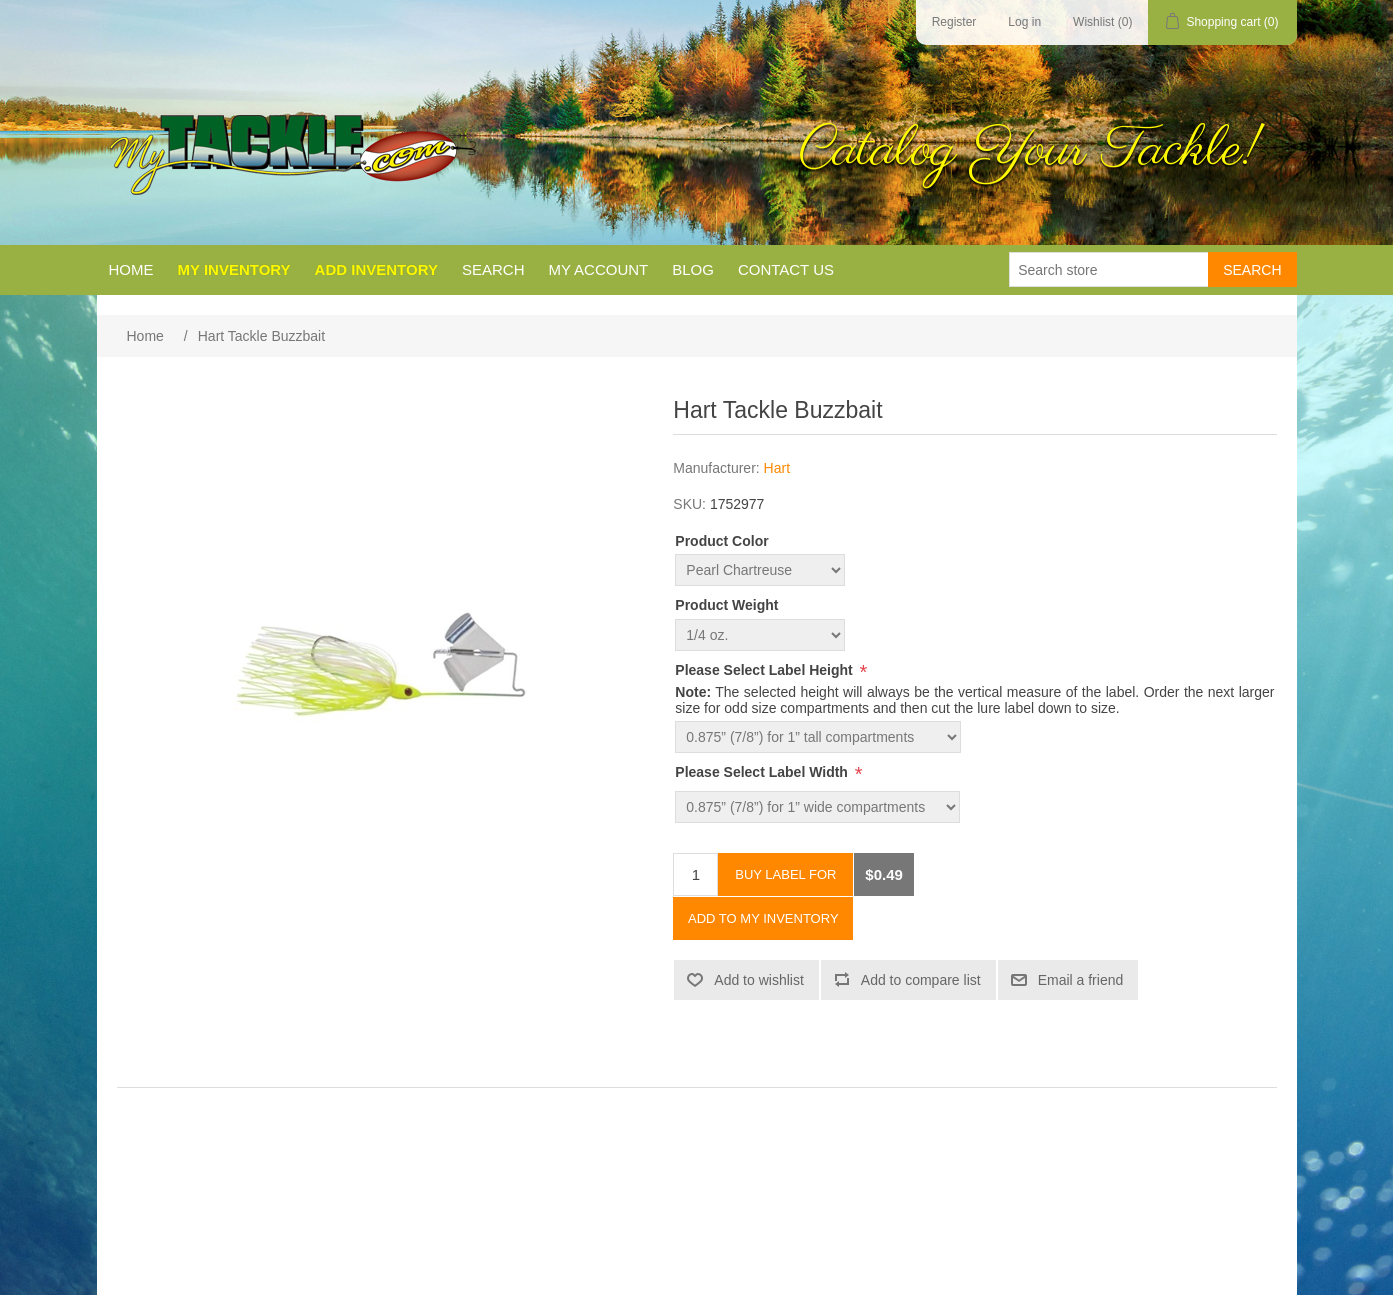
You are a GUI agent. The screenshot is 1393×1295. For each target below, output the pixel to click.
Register (954, 22)
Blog (693, 269)
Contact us (786, 269)
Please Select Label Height (765, 670)
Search (493, 269)
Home (131, 269)
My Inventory (234, 269)
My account (598, 269)
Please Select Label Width (763, 772)
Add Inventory (376, 269)
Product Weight (726, 606)
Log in (1024, 22)
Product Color (721, 541)
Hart (777, 468)
